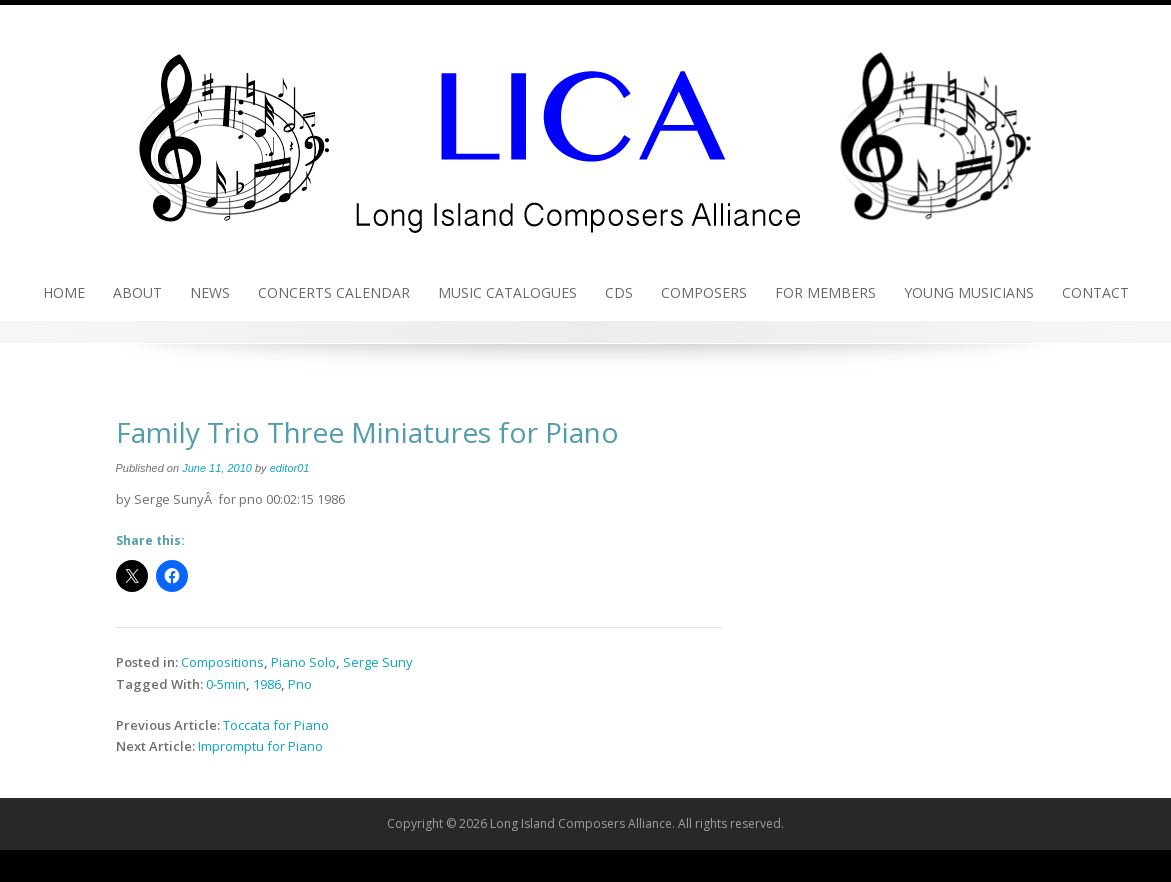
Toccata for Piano (276, 725)
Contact (1095, 292)
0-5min (226, 684)
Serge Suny (378, 662)
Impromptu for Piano (260, 746)
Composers (704, 292)
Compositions (222, 662)
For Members (825, 292)
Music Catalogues (507, 292)
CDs (619, 292)
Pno (300, 684)
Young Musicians (969, 292)
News (210, 292)
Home (64, 292)
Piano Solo (303, 662)
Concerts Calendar (334, 292)
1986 (267, 684)
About (137, 292)
